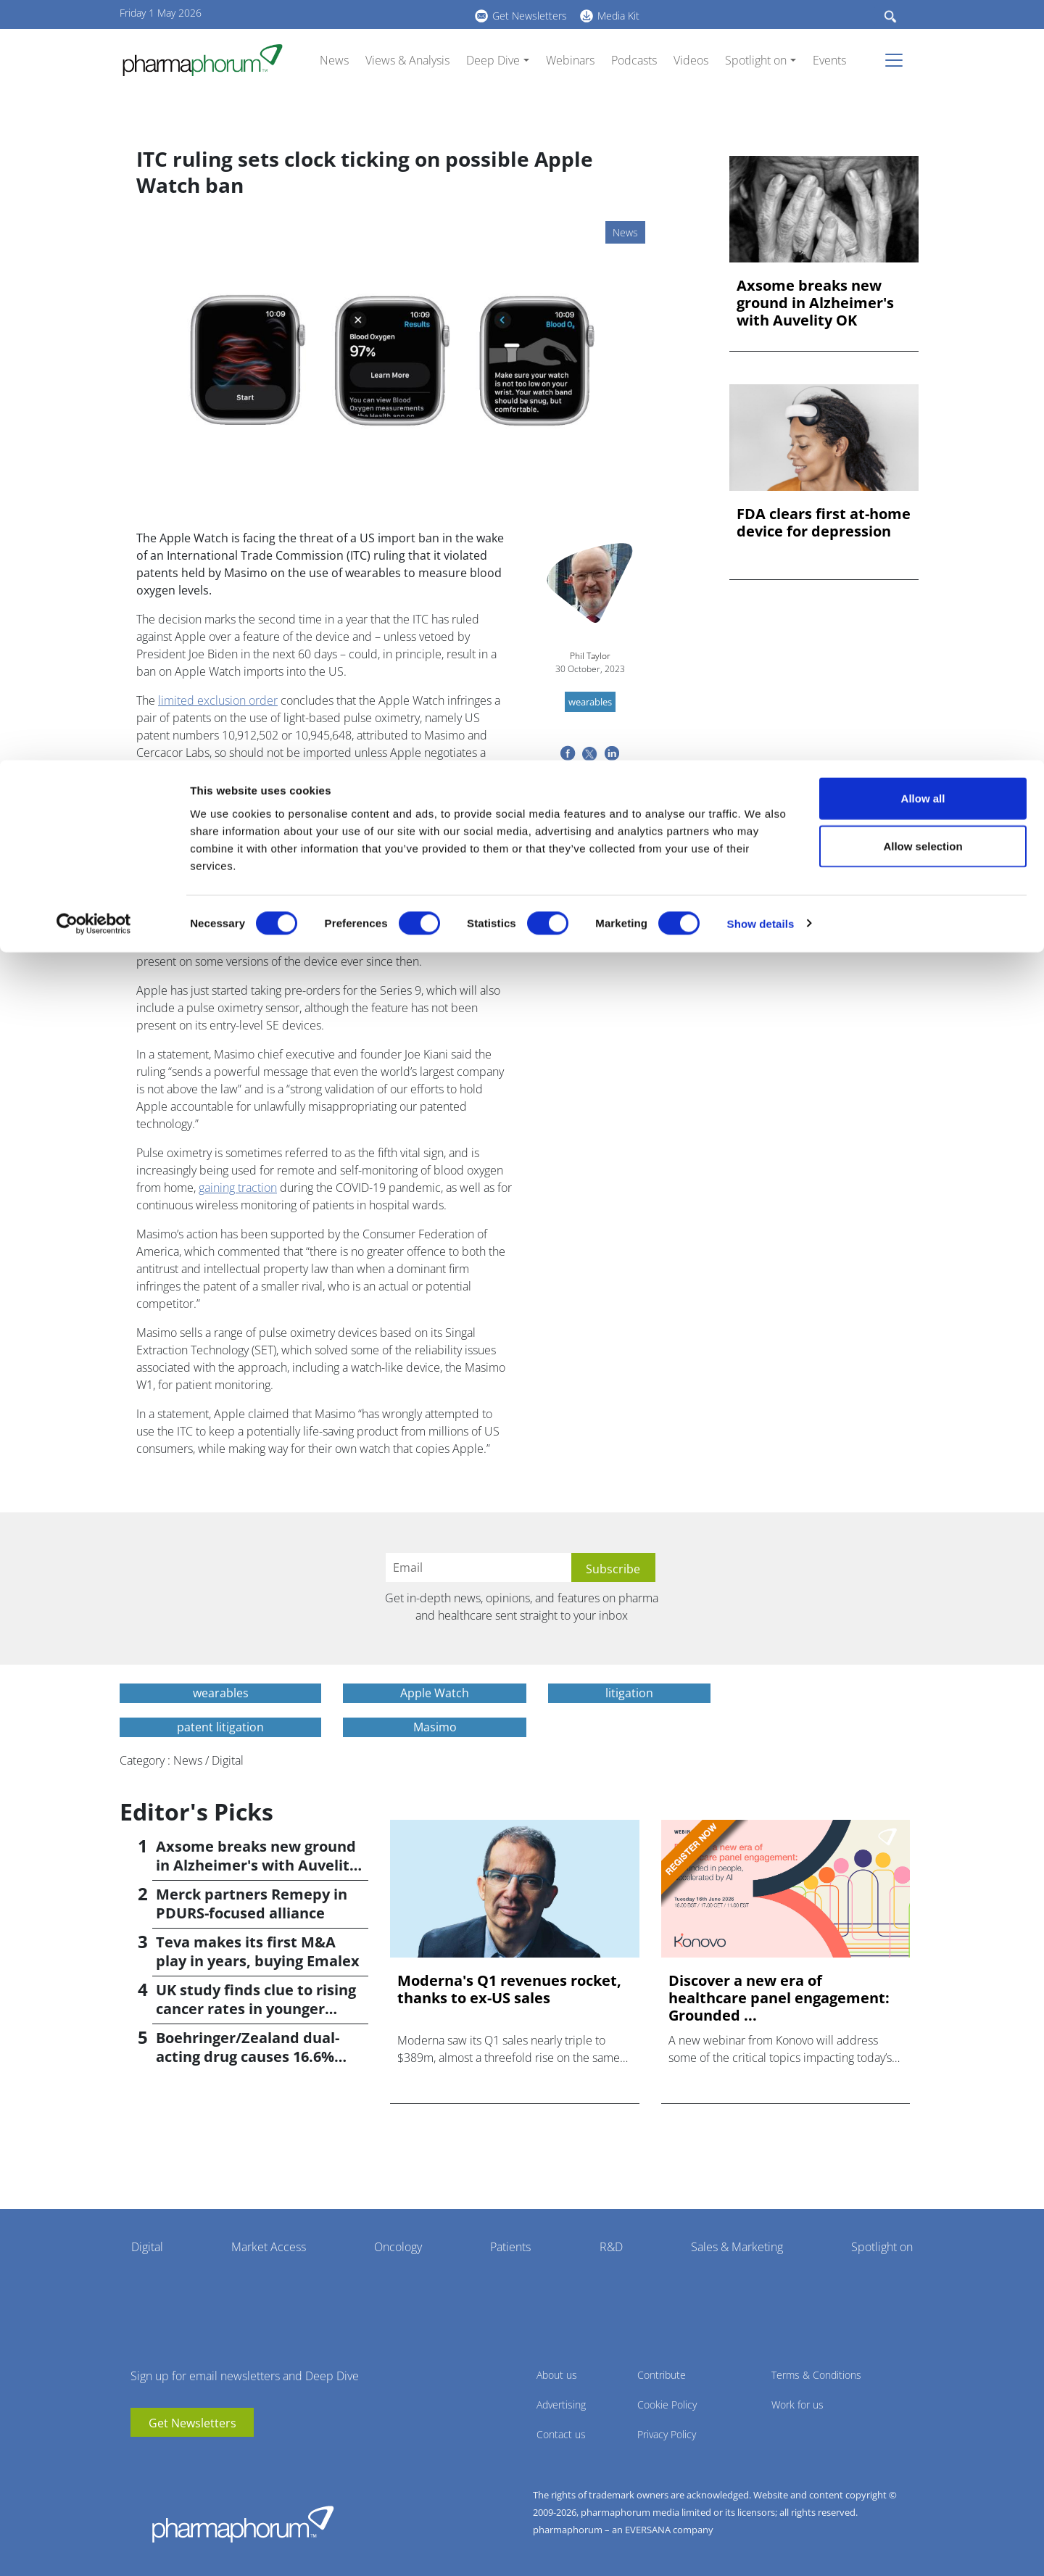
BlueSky (185, 2458)
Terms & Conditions (816, 2375)
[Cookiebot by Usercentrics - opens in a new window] (93, 164)
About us (556, 2375)
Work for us (797, 2404)
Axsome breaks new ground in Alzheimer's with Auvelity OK (815, 303)
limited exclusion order (218, 700)
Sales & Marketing (737, 2247)
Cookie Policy (667, 2404)
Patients (510, 2247)
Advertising (561, 2404)
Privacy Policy (666, 2434)
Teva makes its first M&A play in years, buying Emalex (258, 1951)
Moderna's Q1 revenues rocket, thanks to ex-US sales (509, 1989)
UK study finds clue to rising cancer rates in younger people (256, 2008)
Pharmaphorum (242, 2524)
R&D (611, 2247)
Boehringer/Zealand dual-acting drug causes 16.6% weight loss (247, 2056)
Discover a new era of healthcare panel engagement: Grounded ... (779, 1998)
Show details (761, 163)
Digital (147, 2247)
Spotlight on (882, 2247)
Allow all (923, 38)
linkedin (163, 2458)
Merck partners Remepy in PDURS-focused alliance (251, 1903)
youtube (141, 2458)
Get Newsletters (192, 2423)
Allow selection (922, 86)
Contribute (661, 2375)
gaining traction (238, 1188)
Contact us (561, 2434)
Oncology (398, 2247)
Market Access (268, 2247)
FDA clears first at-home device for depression (824, 522)
